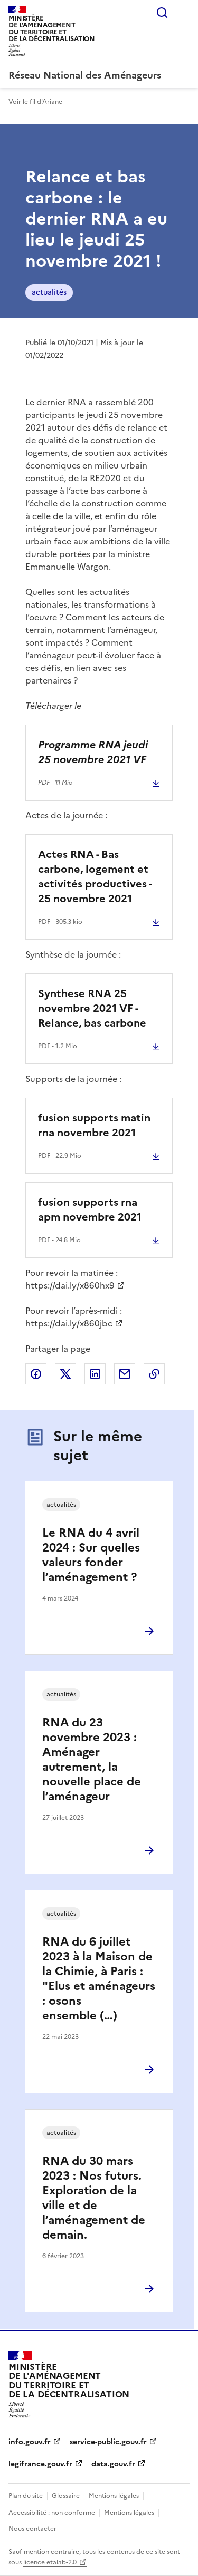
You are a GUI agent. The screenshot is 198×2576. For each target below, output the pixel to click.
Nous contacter (32, 2528)
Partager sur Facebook (35, 1373)
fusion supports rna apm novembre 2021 (90, 1209)
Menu (183, 12)
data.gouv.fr (113, 2464)
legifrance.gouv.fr (40, 2464)
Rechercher (162, 12)
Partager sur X (65, 1373)
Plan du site (25, 2496)
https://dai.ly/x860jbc (68, 1323)
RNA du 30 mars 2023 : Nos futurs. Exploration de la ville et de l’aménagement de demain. (93, 2197)
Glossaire (66, 2496)
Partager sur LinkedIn (95, 1373)
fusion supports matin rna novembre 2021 (94, 1125)
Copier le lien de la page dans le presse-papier (154, 1373)
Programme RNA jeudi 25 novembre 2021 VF (93, 752)
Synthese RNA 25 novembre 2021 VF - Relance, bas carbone (92, 1008)
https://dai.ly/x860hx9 (70, 1285)
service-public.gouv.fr (108, 2441)
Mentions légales (114, 2496)
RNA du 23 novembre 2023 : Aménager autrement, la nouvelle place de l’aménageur (91, 1759)
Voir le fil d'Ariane (35, 101)
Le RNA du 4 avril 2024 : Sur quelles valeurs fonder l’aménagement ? (91, 1555)
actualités (49, 292)
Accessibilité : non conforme (51, 2513)
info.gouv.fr (29, 2441)
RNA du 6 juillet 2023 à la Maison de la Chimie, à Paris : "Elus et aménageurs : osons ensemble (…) (98, 1978)
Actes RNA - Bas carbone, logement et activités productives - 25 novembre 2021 (95, 876)
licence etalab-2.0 (50, 2562)
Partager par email (124, 1373)
